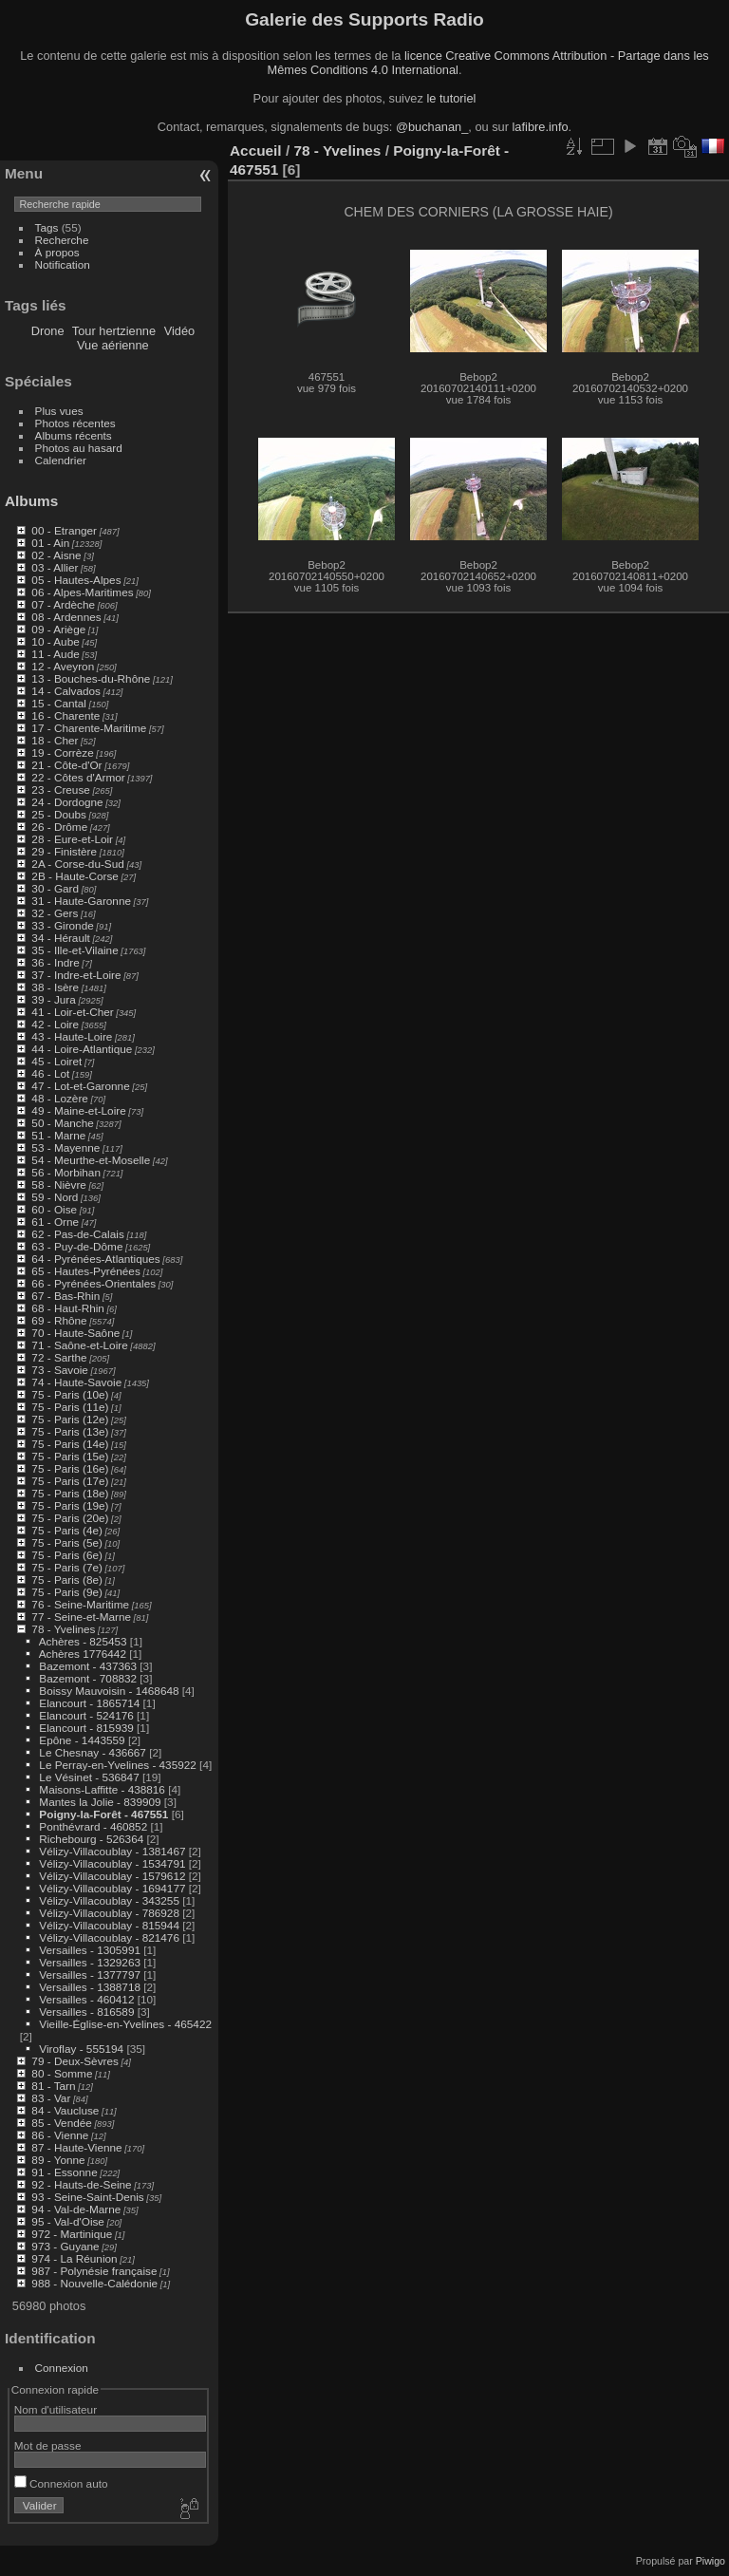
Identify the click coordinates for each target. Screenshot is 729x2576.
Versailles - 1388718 (89, 1987)
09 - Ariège (58, 629)
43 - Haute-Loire (71, 1036)
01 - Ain (50, 542)
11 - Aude (55, 654)
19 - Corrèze (62, 752)
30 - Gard (55, 888)
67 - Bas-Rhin (65, 1295)
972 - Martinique (71, 2234)
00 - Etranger (64, 530)
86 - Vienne (59, 2135)
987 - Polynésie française (94, 2271)
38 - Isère (55, 987)
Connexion (61, 2367)
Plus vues (59, 410)
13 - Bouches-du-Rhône (90, 678)
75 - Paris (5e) (67, 1542)
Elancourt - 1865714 (89, 1703)
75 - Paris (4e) (67, 1530)
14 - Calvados (66, 691)
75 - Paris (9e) (67, 1592)
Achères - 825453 (83, 1641)
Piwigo (710, 2561)
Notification (62, 264)
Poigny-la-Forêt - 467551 (103, 1814)
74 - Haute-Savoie (76, 1382)
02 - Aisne (56, 555)
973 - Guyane (65, 2246)
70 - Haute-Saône (75, 1332)
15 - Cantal (58, 703)
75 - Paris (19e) (69, 1505)
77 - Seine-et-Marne (81, 1616)
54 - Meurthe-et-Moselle (90, 1160)
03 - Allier (54, 567)
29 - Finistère (64, 851)
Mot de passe (48, 2445)
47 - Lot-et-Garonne (80, 1086)
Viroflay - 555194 (81, 2048)
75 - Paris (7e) (67, 1567)
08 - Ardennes (66, 617)
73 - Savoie (59, 1369)
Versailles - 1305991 (89, 1950)
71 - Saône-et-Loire (79, 1345)
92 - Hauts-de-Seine (81, 2184)
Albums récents (73, 435)
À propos (57, 252)
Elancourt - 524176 (86, 1715)
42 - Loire (55, 1024)
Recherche (62, 240)
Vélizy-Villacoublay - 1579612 (112, 1876)
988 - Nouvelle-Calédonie (94, 2283)
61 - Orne (55, 1221)
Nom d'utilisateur (55, 2409)
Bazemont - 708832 (88, 1678)
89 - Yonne (57, 2159)
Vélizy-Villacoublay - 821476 (109, 1937)
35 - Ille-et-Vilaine (74, 950)
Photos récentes (75, 423)
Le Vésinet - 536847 (89, 1777)
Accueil (256, 150)
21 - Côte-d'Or (66, 765)
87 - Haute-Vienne (76, 2147)
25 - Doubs (58, 814)
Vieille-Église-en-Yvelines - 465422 (125, 2024)
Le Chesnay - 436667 (92, 1752)
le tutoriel (451, 98)
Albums (31, 501)
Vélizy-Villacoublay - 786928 (109, 1913)
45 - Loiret (56, 1061)
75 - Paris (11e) (69, 1407)
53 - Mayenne (65, 1147)
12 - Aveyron (62, 666)
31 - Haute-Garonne (81, 900)
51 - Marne (58, 1135)
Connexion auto (61, 2483)
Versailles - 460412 (86, 1999)
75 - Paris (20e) (69, 1518)
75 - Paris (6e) (67, 1555)
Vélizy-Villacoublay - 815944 (109, 1925)
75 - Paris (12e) (69, 1419)
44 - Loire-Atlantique (81, 1049)
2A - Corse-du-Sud (77, 863)
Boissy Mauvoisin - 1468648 (108, 1690)
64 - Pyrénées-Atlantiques (95, 1258)
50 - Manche (62, 1123)
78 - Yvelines (63, 1629)
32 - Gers (54, 913)
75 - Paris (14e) (69, 1444)
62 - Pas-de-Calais (77, 1234)
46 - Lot (50, 1073)
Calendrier (60, 460)
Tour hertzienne (114, 331)
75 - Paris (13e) (69, 1431)
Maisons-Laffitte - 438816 (102, 1789)
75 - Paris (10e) (69, 1394)
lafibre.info (541, 127)
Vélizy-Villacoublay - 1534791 (112, 1863)
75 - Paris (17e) (69, 1481)
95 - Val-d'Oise (67, 2221)
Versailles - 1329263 (89, 1962)
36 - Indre (55, 962)
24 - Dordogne (67, 802)
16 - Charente (65, 715)
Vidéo (180, 331)
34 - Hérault (60, 937)
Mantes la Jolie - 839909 (99, 1802)
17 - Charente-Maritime (88, 728)
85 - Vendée (61, 2122)
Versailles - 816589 (86, 2011)
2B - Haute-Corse (75, 876)
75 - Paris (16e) (69, 1468)
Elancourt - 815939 (86, 1727)
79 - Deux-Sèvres (75, 2061)
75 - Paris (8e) (67, 1579)
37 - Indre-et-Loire (76, 974)
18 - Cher (54, 740)
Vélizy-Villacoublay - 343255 (109, 1900)
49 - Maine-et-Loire (78, 1110)
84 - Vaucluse (65, 2110)
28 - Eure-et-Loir (72, 839)
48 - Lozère (59, 1098)
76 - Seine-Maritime (80, 1604)
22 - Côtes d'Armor (77, 777)
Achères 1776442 (82, 1653)
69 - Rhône (58, 1320)
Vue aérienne (113, 345)
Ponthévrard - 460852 (93, 1826)
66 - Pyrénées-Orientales (93, 1283)
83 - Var (50, 2098)
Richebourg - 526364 (91, 1839)
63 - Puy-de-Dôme (76, 1246)
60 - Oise (54, 1209)
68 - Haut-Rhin (67, 1308)
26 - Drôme (59, 826)
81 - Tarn (53, 2085)
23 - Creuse (60, 789)
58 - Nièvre (58, 1184)
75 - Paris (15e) (69, 1456)
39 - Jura (53, 999)
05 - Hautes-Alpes (76, 579)
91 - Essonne (64, 2172)
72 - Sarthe (58, 1357)
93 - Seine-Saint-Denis (87, 2197)
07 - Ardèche (63, 604)
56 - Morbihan (66, 1172)
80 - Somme (61, 2073)
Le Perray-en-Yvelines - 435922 (117, 1764)
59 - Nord (54, 1197)
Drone (48, 331)
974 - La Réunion (74, 2258)
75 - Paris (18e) (69, 1493)
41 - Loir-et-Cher (72, 1012)
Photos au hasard (78, 448)
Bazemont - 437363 (88, 1666)
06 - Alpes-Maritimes (82, 592)
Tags (47, 227)
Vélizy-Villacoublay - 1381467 (112, 1851)
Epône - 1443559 (81, 1740)
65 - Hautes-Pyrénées (85, 1271)
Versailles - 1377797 (89, 1974)
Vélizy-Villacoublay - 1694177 (112, 1888)
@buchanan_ (432, 127)
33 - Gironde (62, 925)
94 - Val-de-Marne (76, 2209)
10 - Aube (55, 641)
